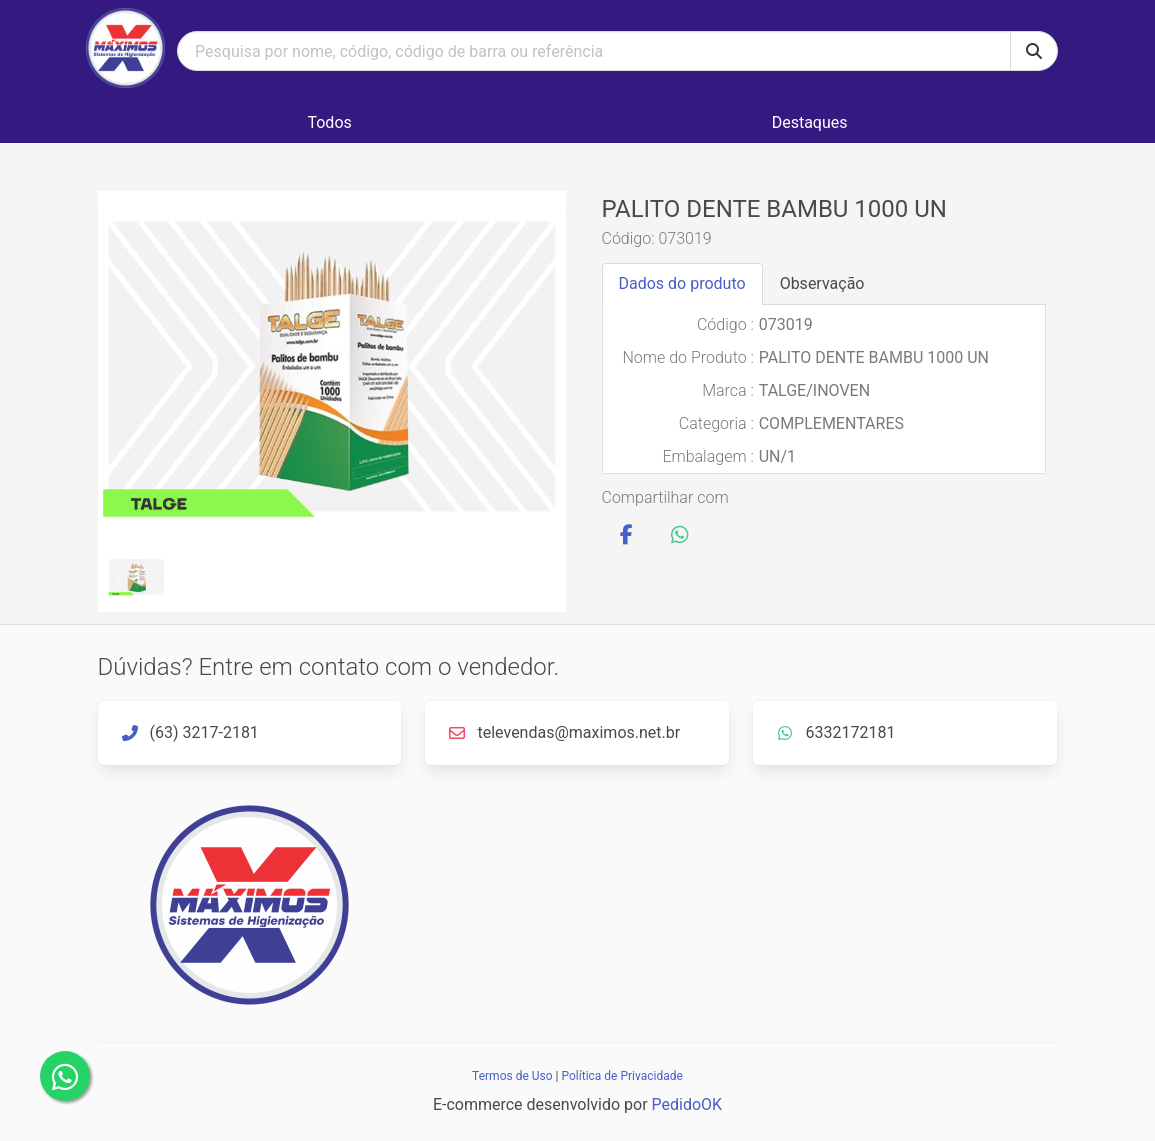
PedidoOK (687, 1104)
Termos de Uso (512, 1076)
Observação (822, 283)
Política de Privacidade (621, 1076)
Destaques (810, 122)
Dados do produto (682, 283)
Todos (329, 122)
